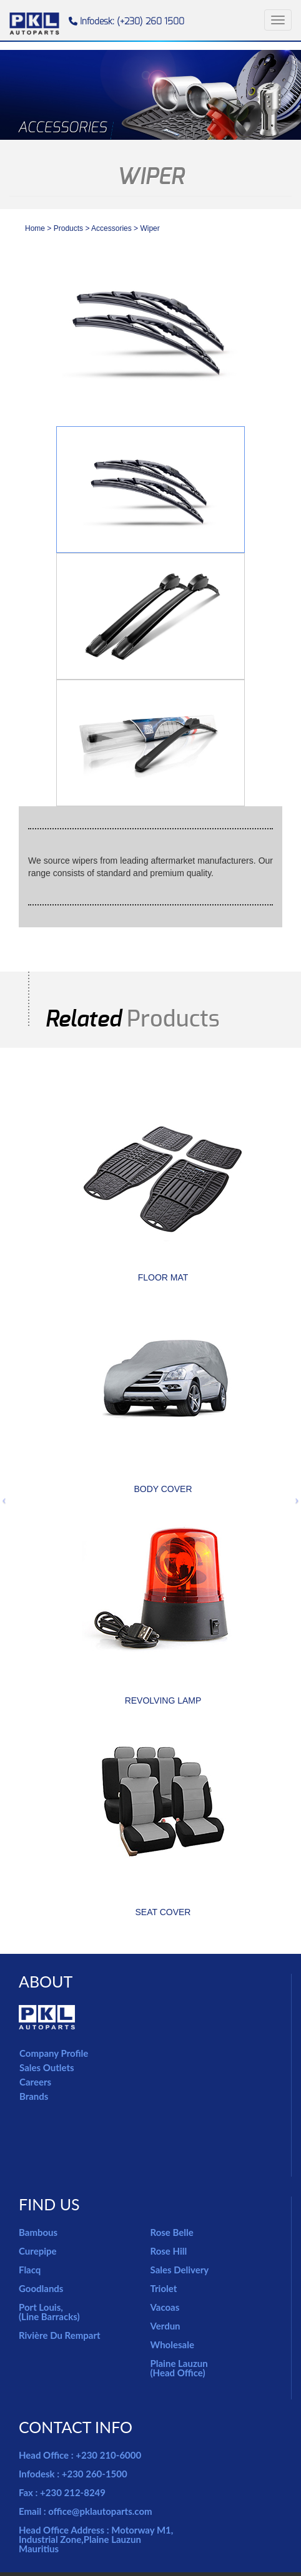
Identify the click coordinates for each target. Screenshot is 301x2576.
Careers (35, 2081)
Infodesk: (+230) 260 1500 (126, 21)
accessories (112, 228)
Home (35, 228)
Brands (33, 2096)
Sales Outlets (46, 2067)
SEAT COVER (163, 1912)
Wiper (149, 228)
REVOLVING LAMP (163, 1700)
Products (68, 228)
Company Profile (53, 2053)
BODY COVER (163, 1489)
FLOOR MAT (163, 1277)
